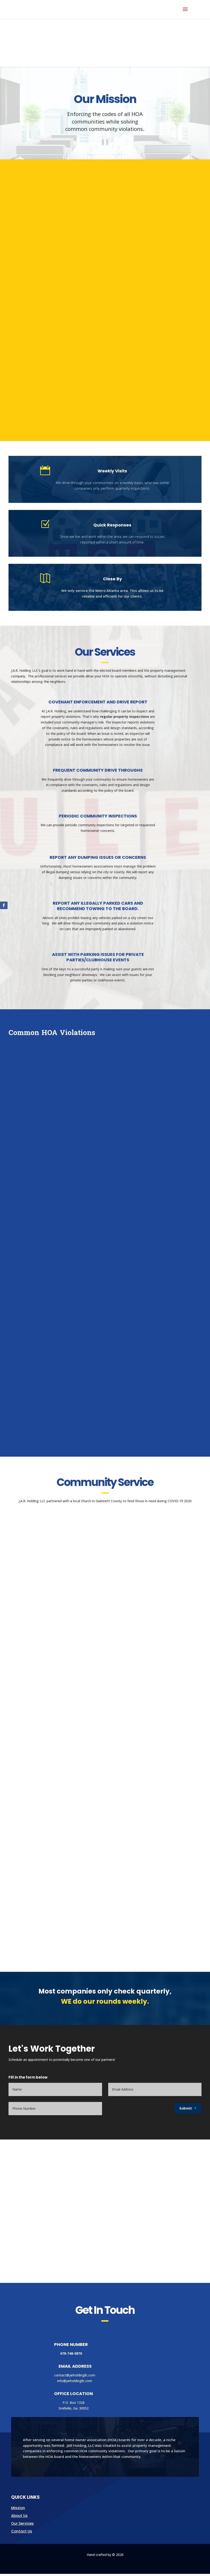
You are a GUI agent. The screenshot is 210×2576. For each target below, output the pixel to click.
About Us (19, 2518)
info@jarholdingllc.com (74, 2383)
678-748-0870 (71, 2355)
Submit (185, 2110)
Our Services (22, 2525)
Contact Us (21, 2533)
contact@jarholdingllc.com (74, 2377)
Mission (18, 2510)
